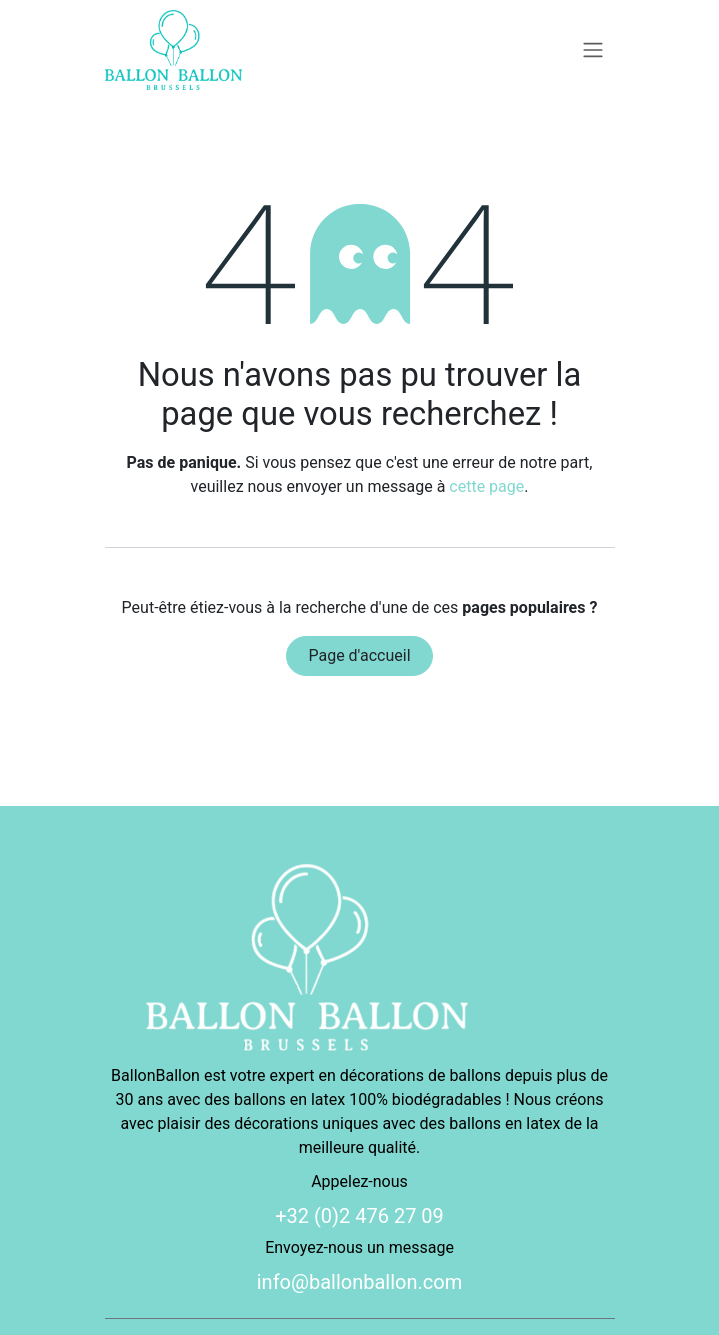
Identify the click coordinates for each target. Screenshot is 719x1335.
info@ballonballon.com (360, 1282)
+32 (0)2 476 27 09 (359, 1216)
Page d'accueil (359, 655)
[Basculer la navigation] (593, 50)
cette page (486, 486)
